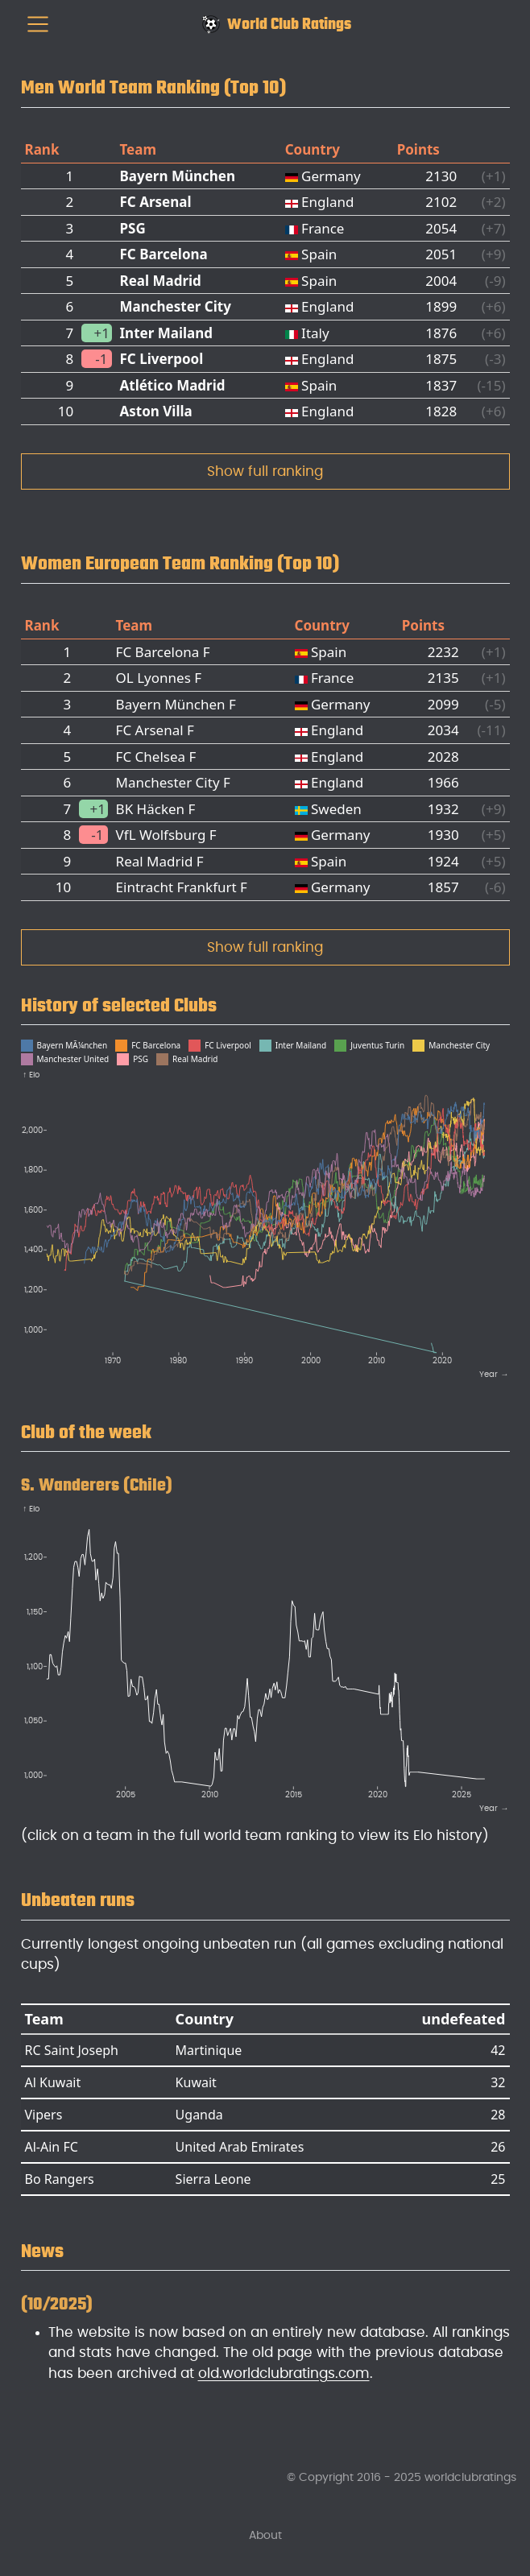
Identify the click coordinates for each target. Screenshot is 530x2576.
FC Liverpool (162, 358)
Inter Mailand (166, 333)
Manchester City (175, 306)
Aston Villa (156, 411)
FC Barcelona (164, 254)
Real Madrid (160, 280)
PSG (133, 228)
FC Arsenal (156, 201)
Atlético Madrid (173, 385)
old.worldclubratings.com (284, 2373)
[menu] (38, 24)
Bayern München (178, 176)
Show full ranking (265, 471)
